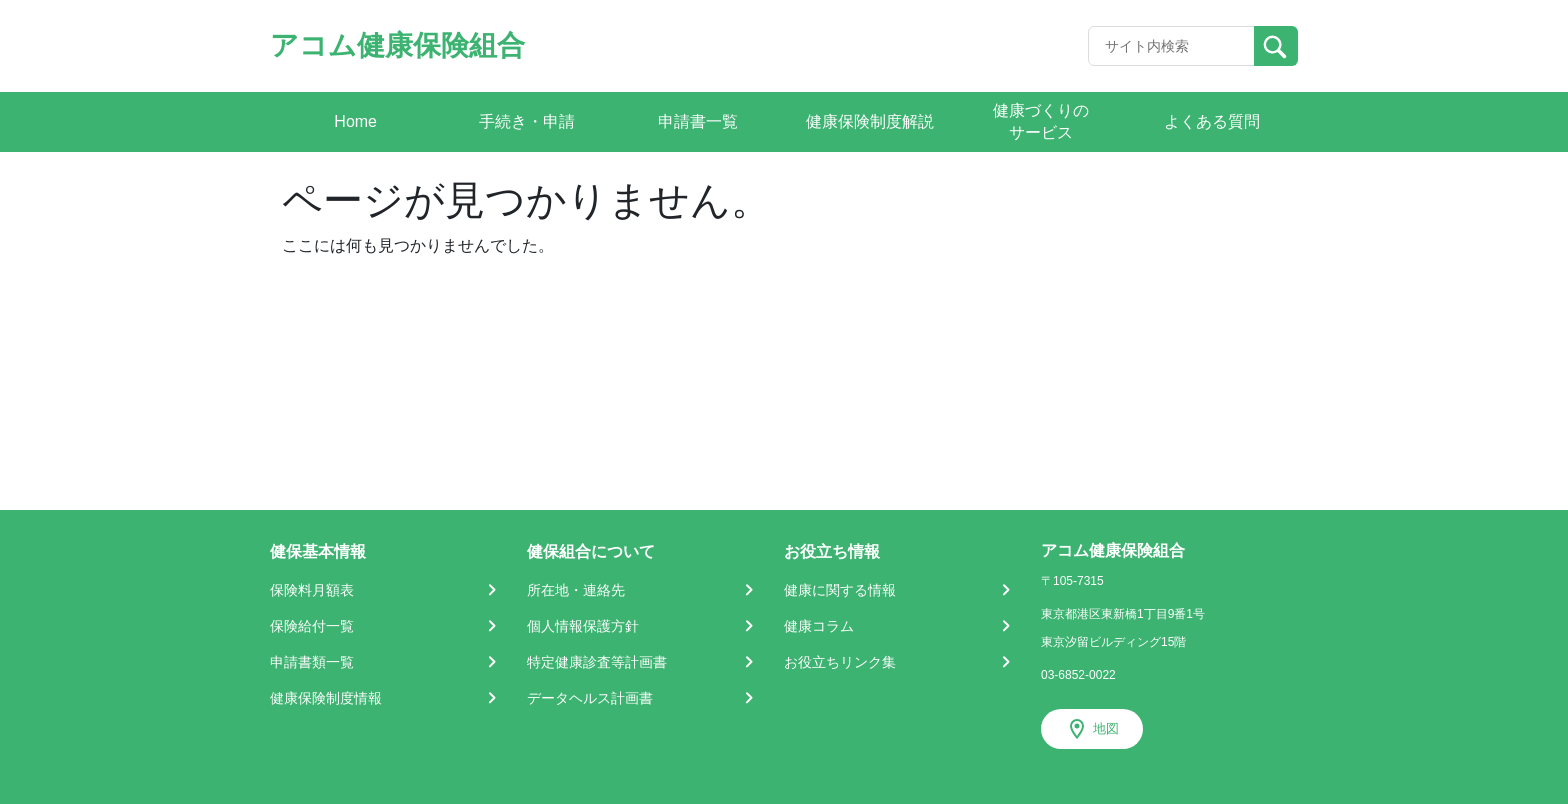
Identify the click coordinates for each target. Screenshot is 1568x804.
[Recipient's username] (1171, 46)
